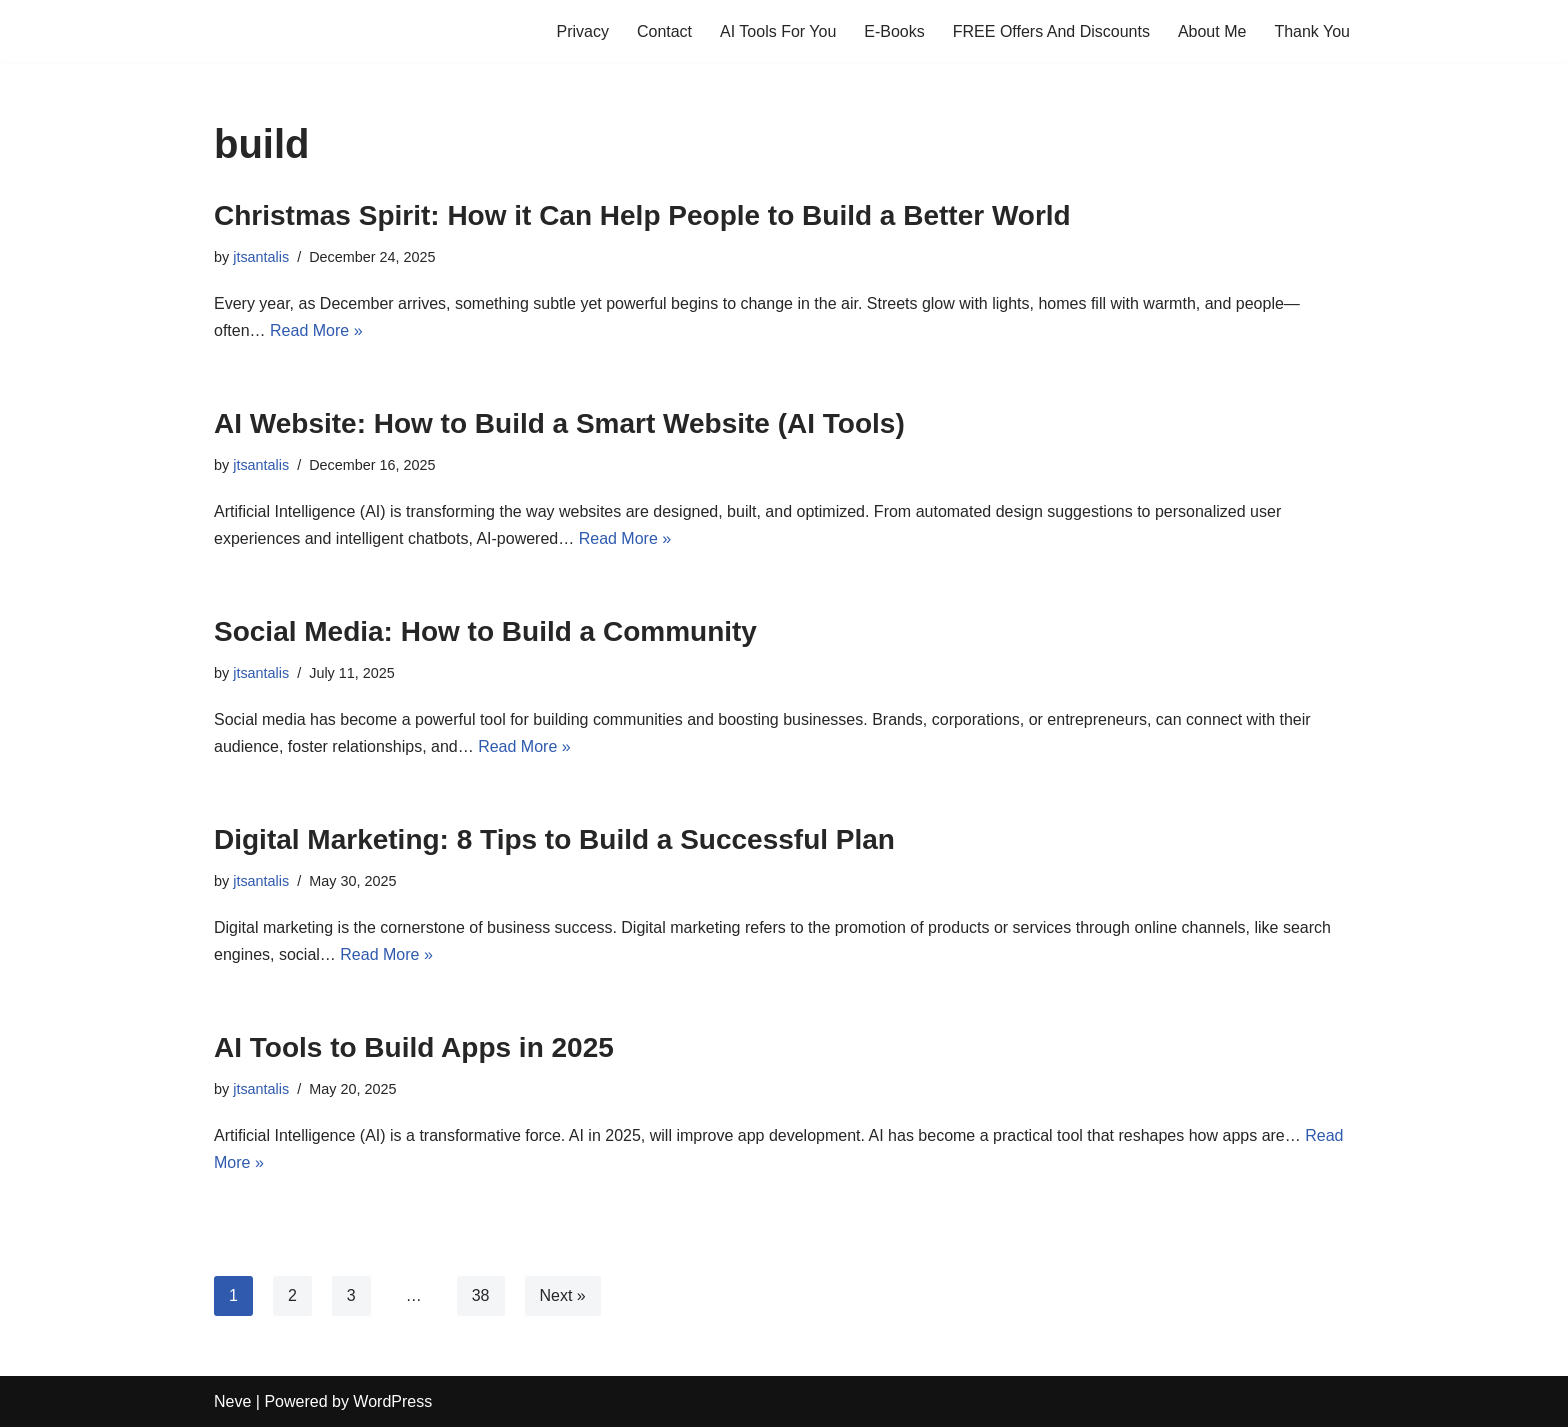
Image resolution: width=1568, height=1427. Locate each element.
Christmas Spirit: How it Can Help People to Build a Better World (642, 215)
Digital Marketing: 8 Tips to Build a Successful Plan (554, 839)
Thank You (1312, 31)
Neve (232, 1401)
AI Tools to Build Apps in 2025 (414, 1047)
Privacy (582, 31)
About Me (1212, 31)
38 (481, 1295)
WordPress (392, 1401)
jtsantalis (261, 257)
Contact (664, 31)
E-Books (894, 31)
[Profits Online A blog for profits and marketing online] (274, 31)
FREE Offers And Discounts (1051, 31)
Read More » (316, 330)
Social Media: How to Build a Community (485, 631)
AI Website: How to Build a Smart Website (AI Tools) (559, 423)
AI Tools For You (778, 31)
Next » (563, 1295)
